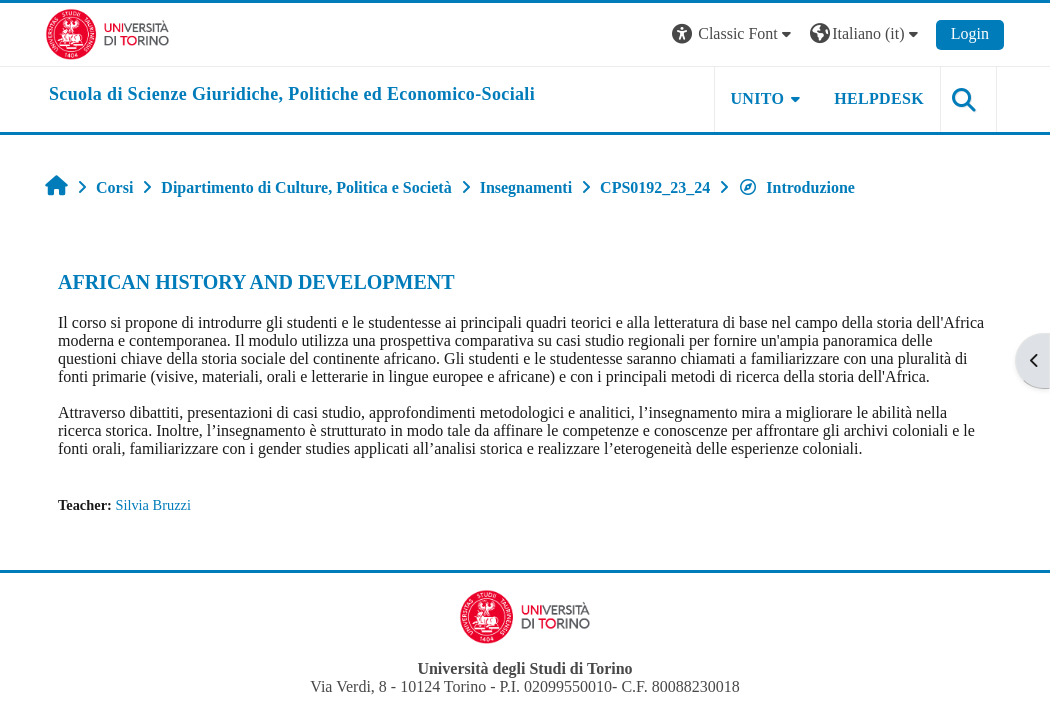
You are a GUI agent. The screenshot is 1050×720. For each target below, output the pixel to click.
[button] (734, 34)
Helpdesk (879, 98)
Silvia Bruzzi (153, 505)
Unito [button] (758, 98)
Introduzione (796, 187)
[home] (292, 95)
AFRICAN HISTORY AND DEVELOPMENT (256, 282)
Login (970, 33)
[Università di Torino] (107, 32)
